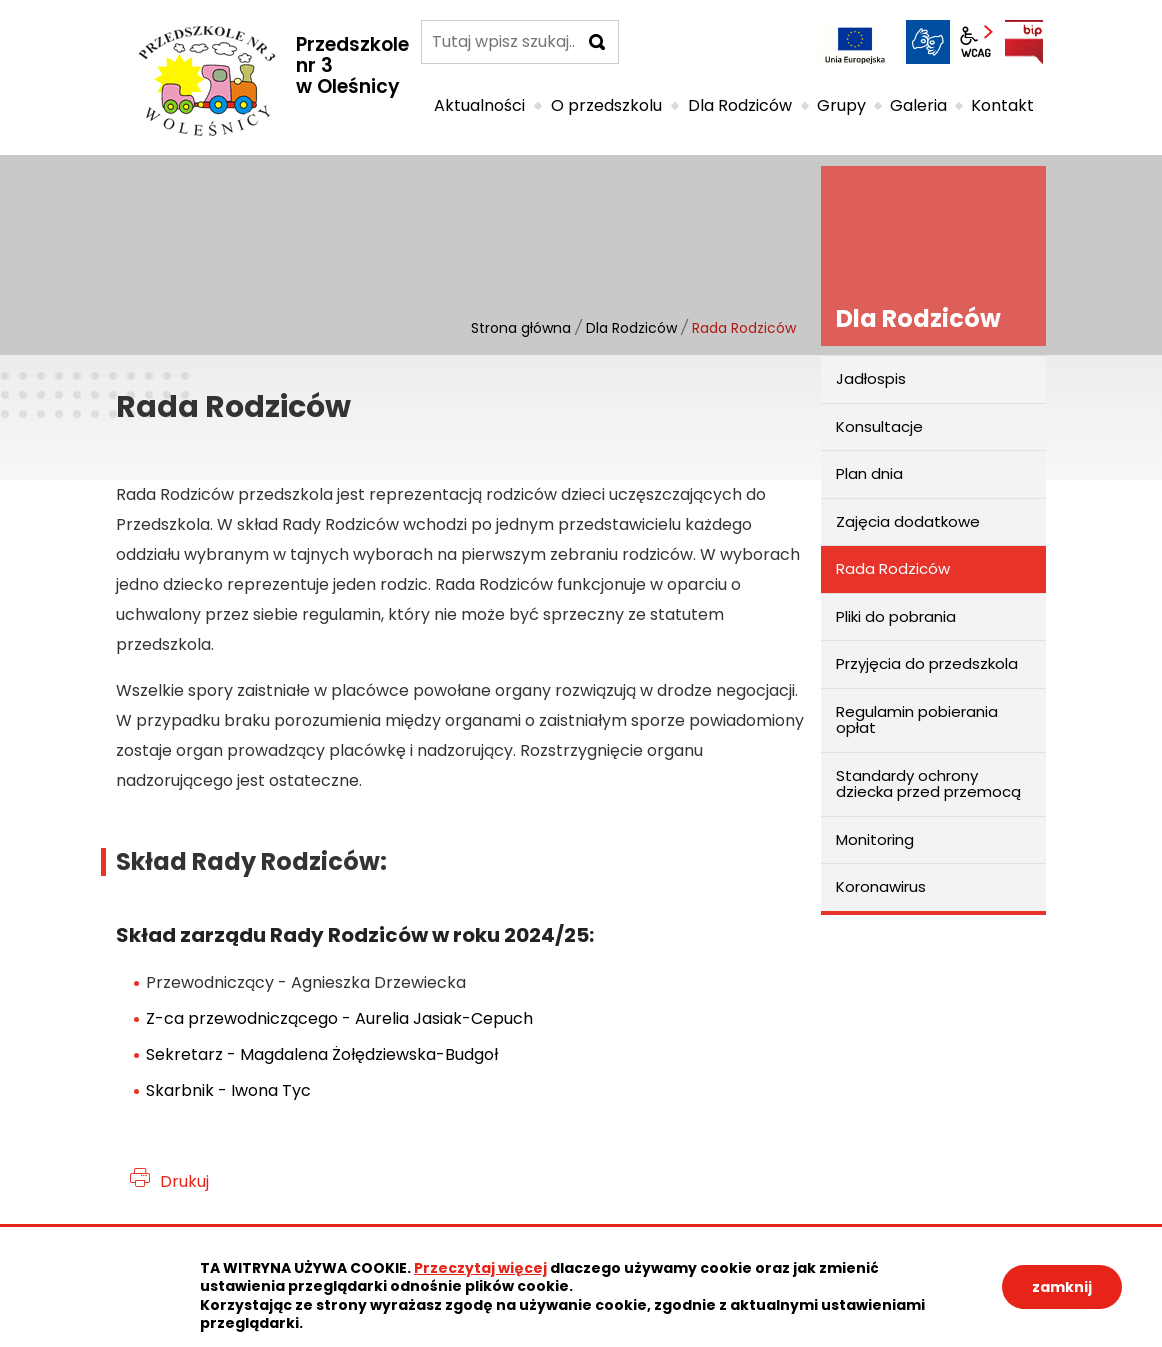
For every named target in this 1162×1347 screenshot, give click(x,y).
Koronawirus (881, 886)
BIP (1024, 42)
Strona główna (521, 328)
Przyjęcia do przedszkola (927, 663)
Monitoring (875, 839)
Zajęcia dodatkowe (908, 521)
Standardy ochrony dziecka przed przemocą (928, 784)
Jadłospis (871, 378)
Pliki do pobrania (896, 616)
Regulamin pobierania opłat (917, 720)
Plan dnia (869, 473)
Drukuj (184, 1181)
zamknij (1062, 1287)
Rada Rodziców (893, 568)
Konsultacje (879, 426)
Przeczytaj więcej (480, 1268)
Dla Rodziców (631, 328)
